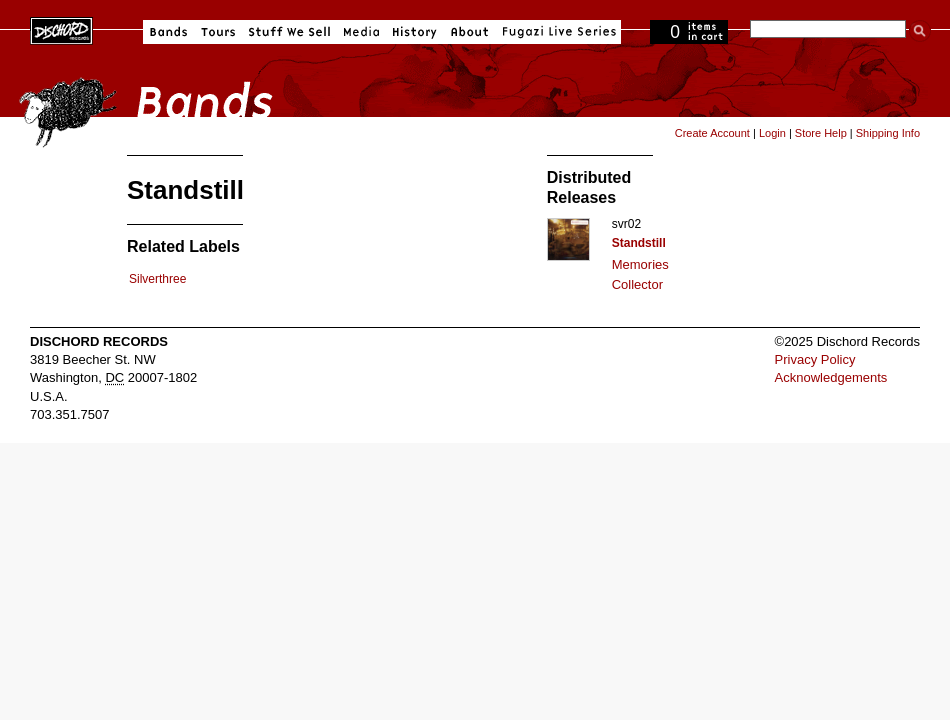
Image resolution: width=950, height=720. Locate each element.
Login (772, 133)
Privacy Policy (815, 359)
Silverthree (157, 279)
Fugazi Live (557, 32)
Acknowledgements (831, 377)
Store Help (821, 133)
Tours (218, 32)
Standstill (639, 243)
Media (361, 32)
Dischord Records (61, 29)
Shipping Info (888, 133)
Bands (168, 32)
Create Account (712, 133)
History (415, 32)
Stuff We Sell (289, 32)
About (469, 32)
